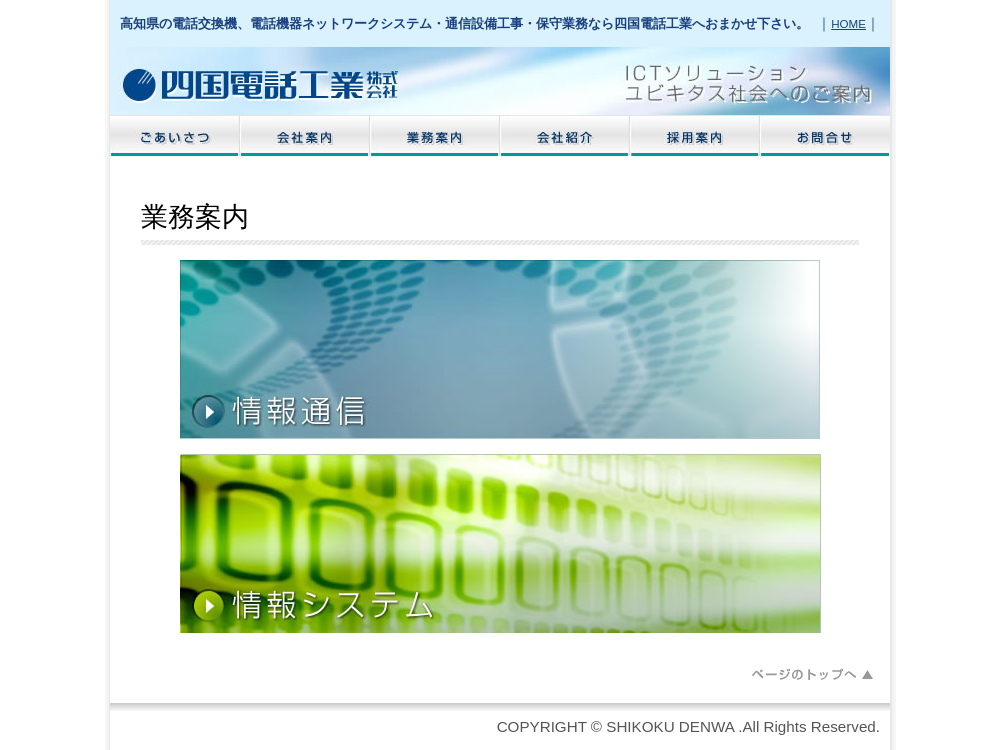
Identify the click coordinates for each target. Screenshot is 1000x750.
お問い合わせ (825, 136)
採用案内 (695, 136)
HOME (848, 23)
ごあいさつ (175, 136)
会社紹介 (565, 136)
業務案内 (435, 136)
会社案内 (305, 136)
